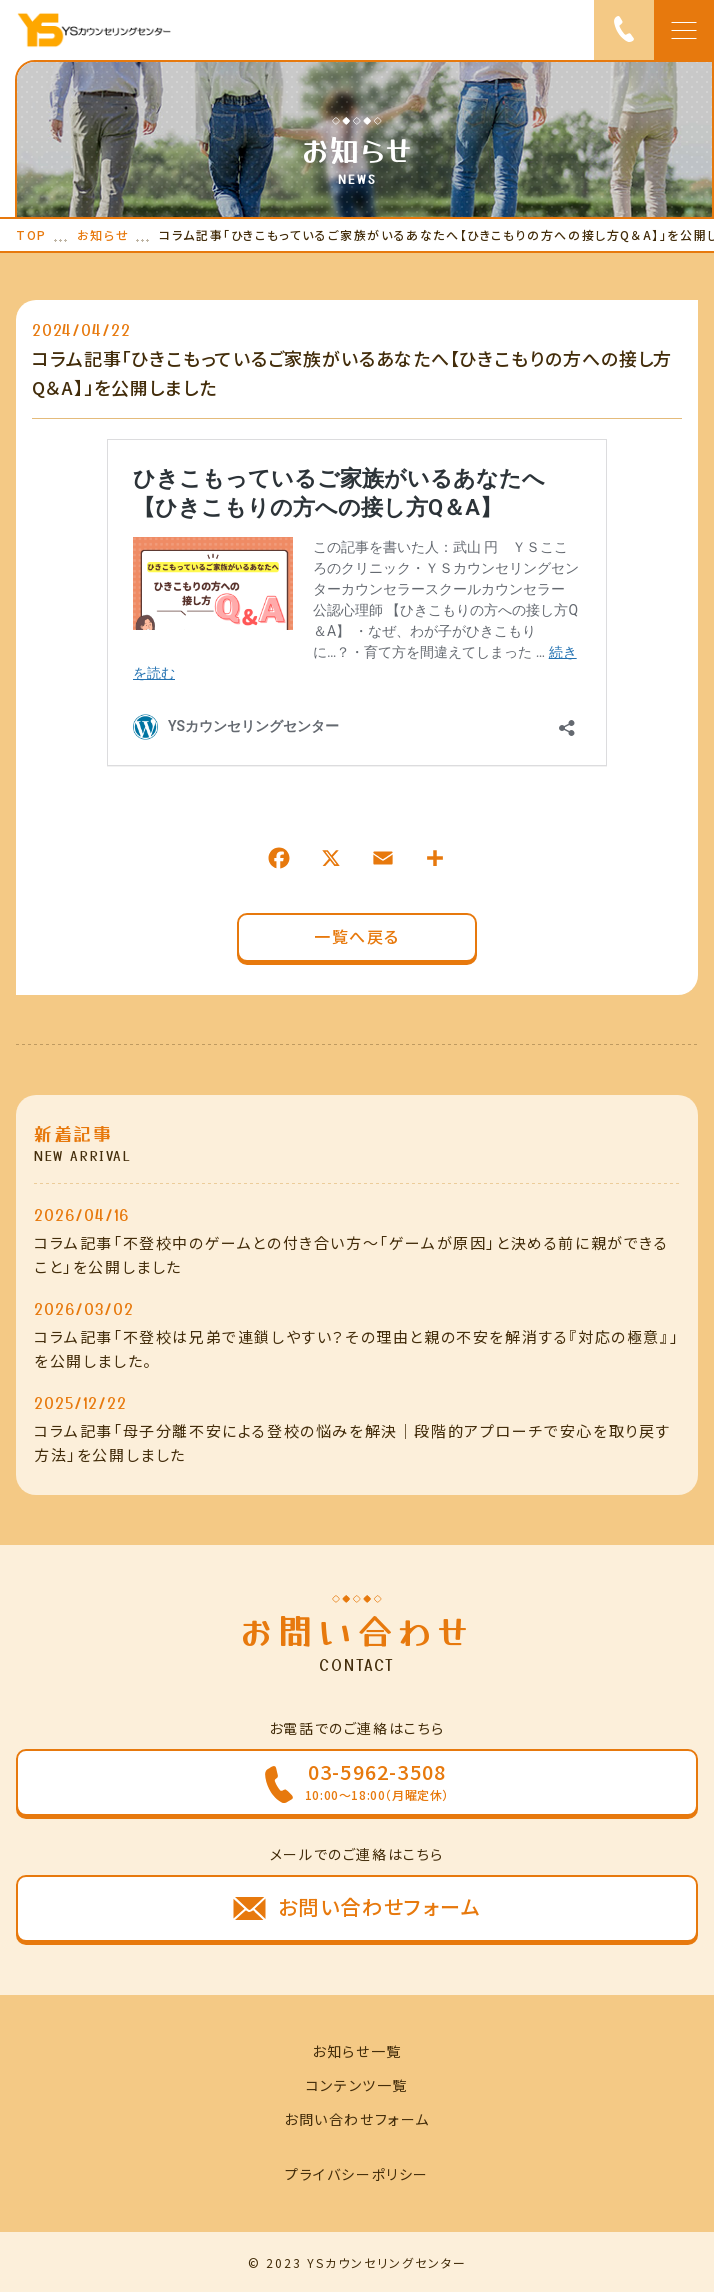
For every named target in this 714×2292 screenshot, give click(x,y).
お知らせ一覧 (357, 2051)
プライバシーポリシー (357, 2174)
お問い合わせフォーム (357, 2119)
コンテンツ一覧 (357, 2085)
